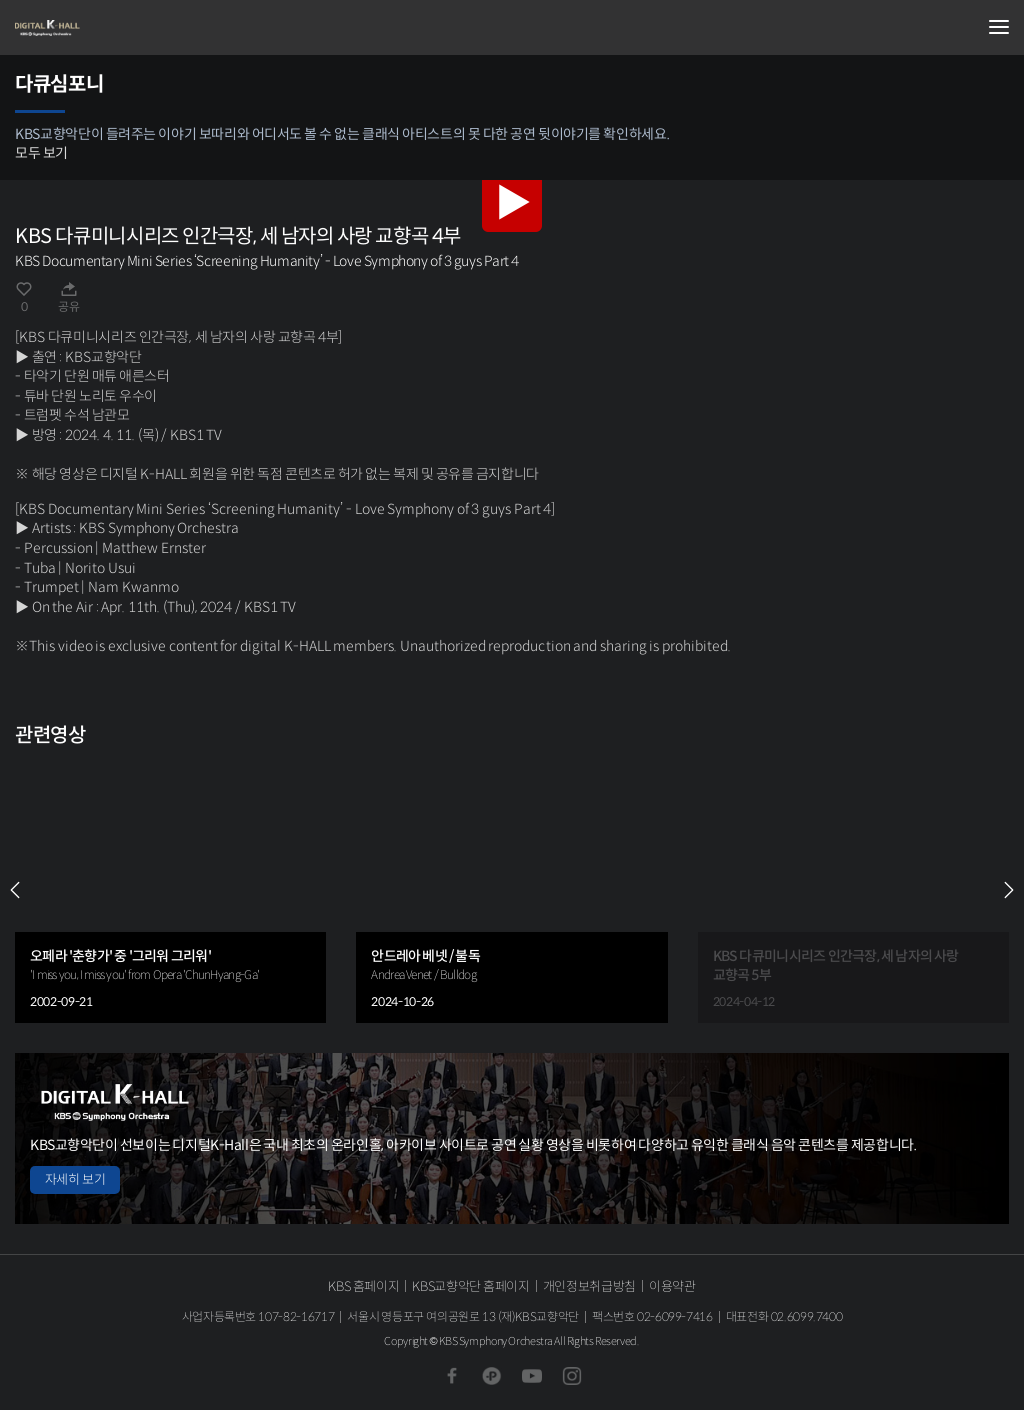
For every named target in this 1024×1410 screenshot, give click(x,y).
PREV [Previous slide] (15, 890)
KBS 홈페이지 (363, 1286)
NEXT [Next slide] (1009, 890)
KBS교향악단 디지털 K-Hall (115, 28)
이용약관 (672, 1286)
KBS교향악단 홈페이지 (470, 1286)
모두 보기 (41, 153)
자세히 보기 (75, 1179)
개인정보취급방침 (589, 1286)
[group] (170, 889)
